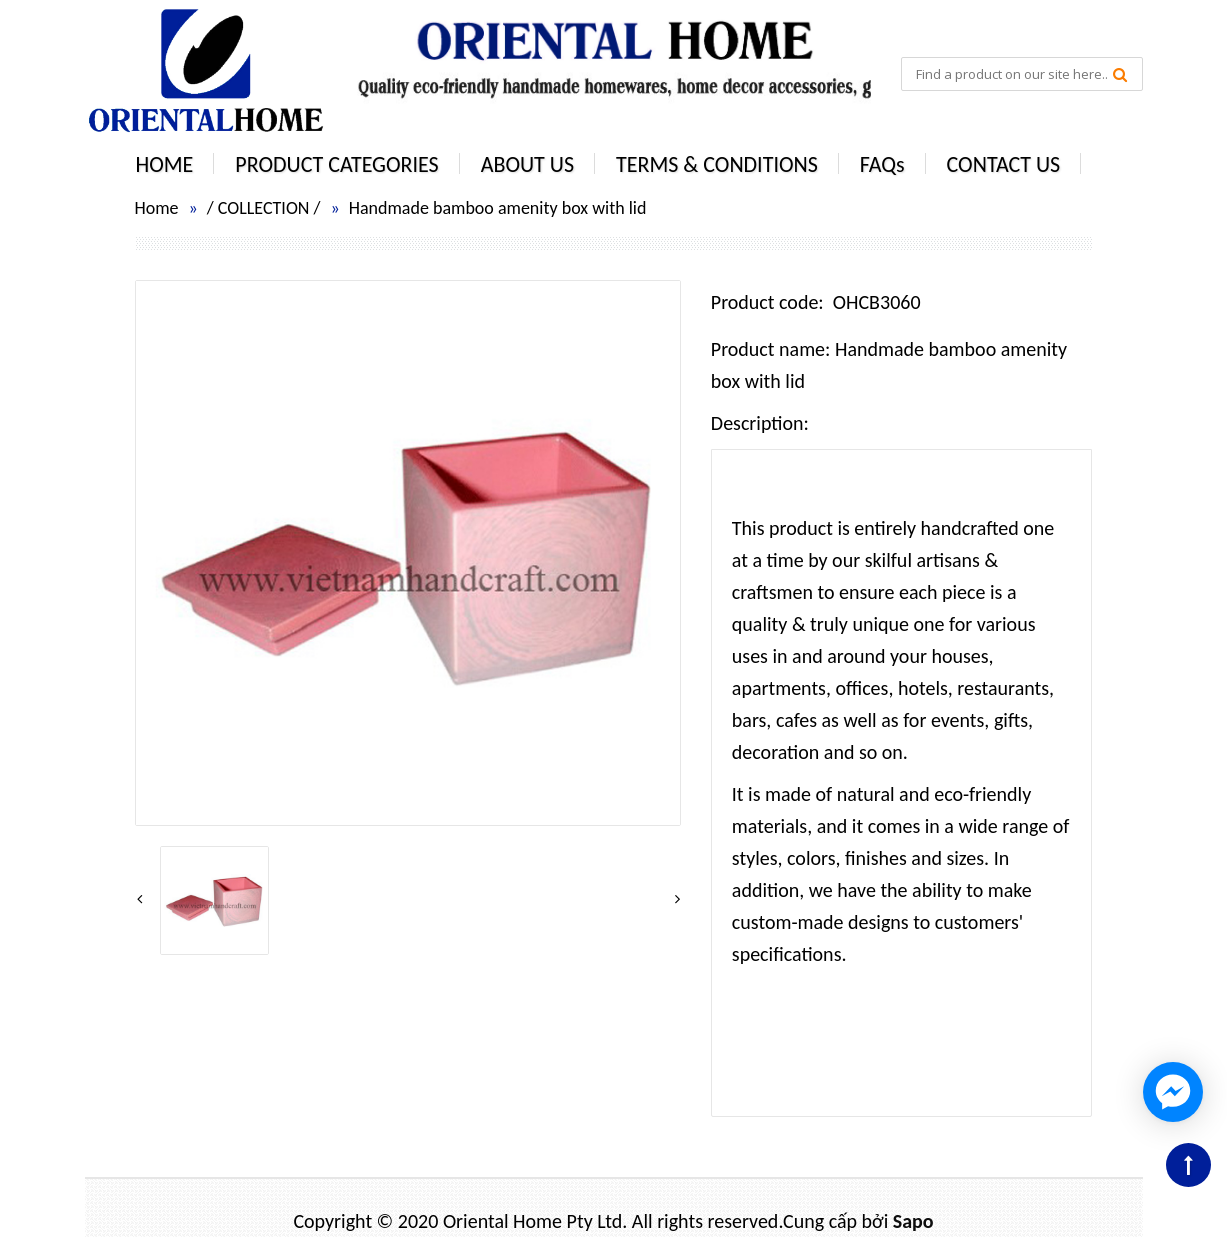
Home (157, 208)
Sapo (913, 1221)
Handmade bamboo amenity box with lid (498, 208)
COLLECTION (264, 208)
